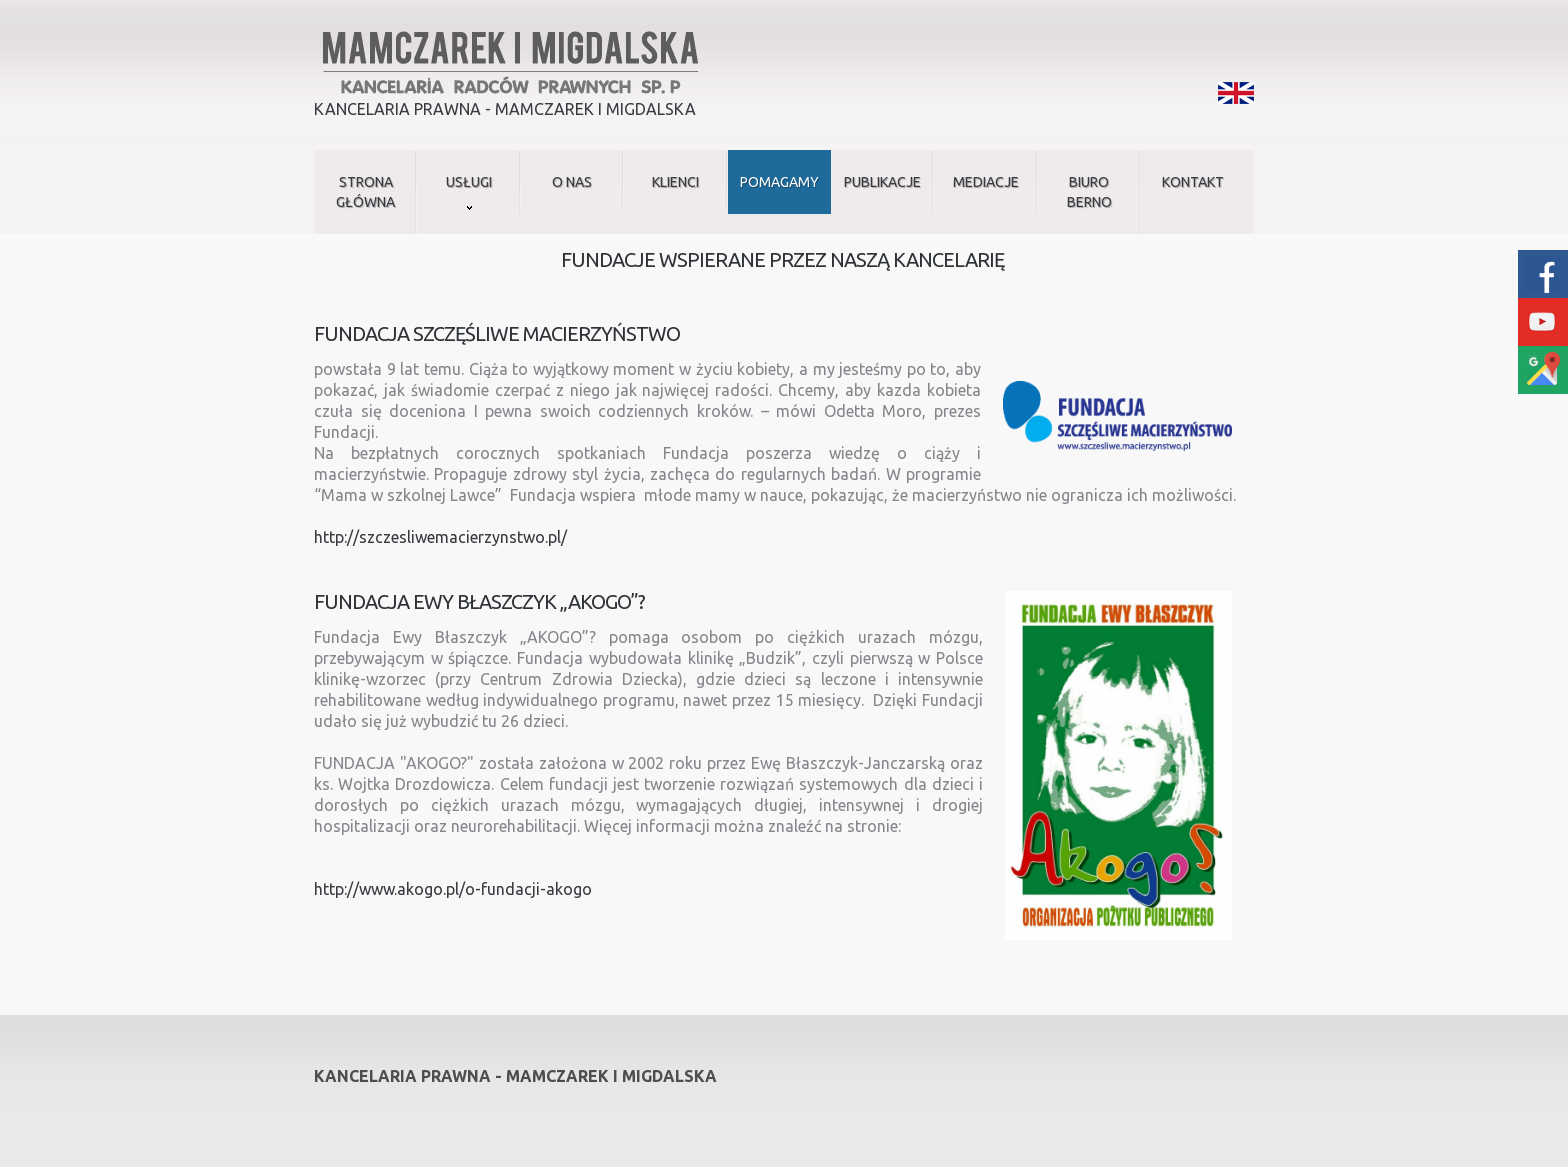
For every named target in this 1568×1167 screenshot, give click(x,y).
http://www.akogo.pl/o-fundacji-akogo (453, 889)
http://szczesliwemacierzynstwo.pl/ (440, 537)
